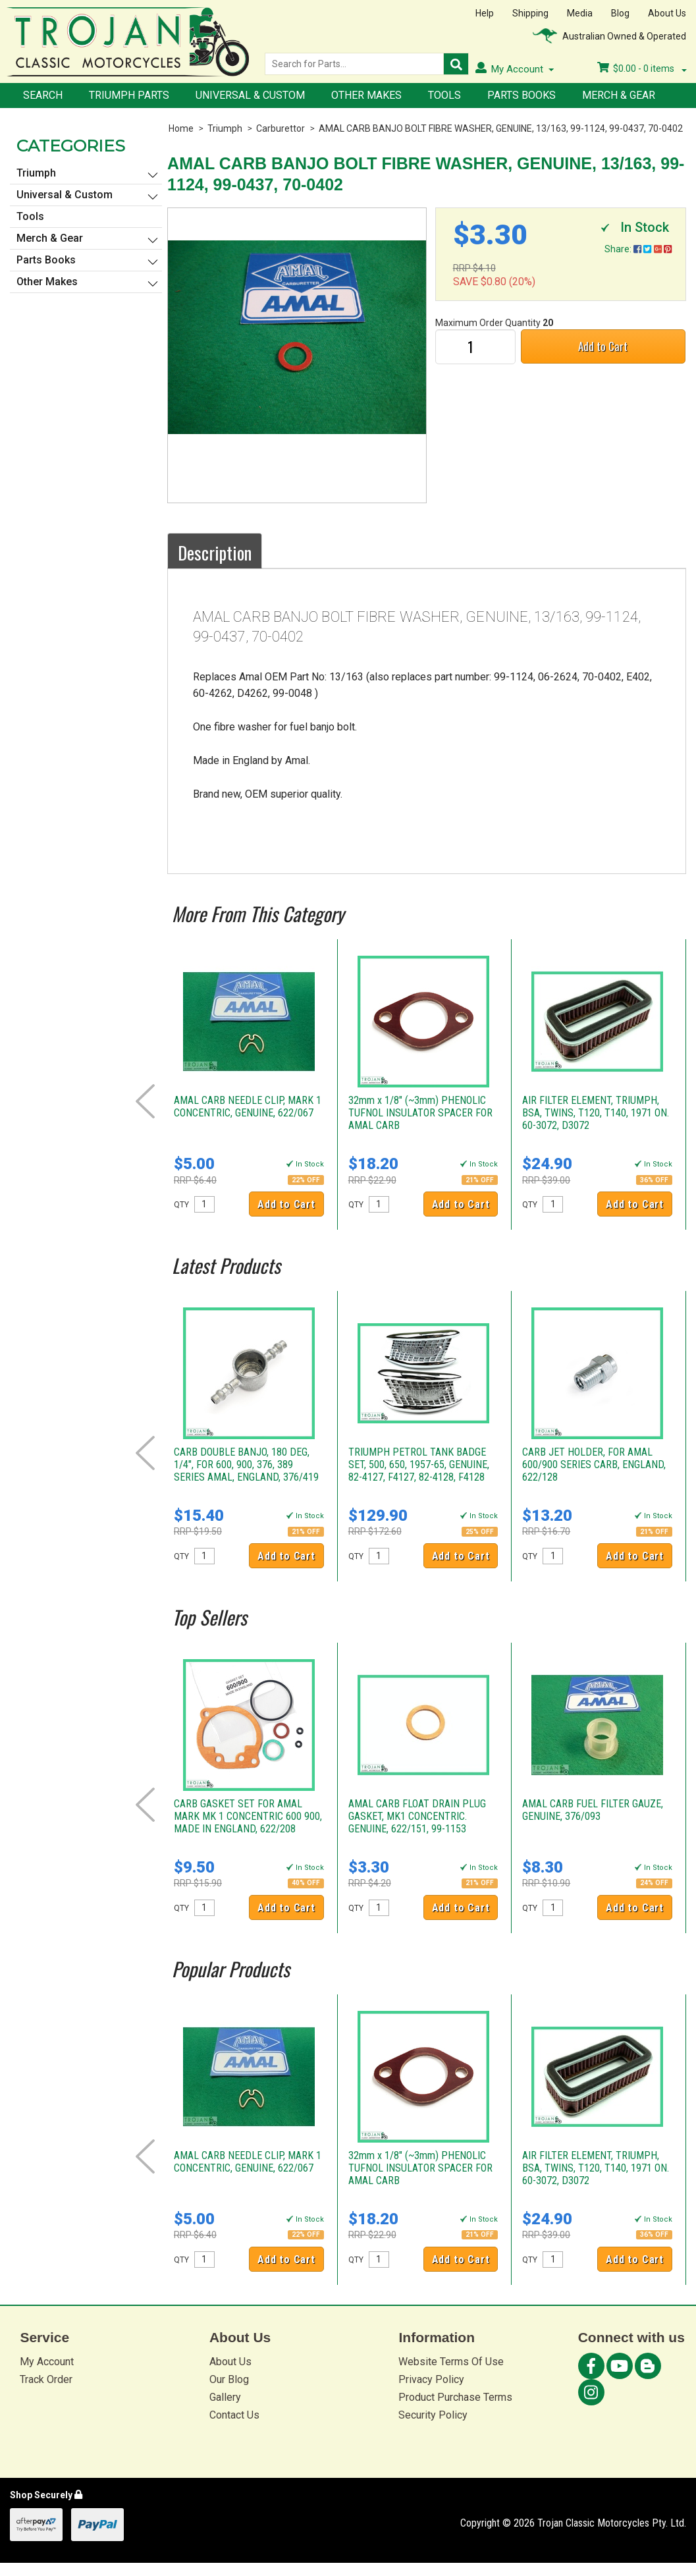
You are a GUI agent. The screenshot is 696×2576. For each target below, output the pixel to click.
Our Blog (229, 2379)
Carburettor (280, 128)
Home (181, 128)
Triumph (224, 128)
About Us (667, 13)
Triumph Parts (129, 95)
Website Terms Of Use (451, 2361)
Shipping (530, 13)
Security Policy (433, 2415)
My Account (47, 2361)
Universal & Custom (250, 95)
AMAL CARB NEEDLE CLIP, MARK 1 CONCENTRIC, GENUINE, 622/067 (247, 1106)
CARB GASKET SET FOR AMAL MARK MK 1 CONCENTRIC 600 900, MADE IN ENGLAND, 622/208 (248, 1816)
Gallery (225, 2397)
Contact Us (234, 2415)
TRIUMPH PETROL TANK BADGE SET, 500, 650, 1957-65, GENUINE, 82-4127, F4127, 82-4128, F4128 (418, 1464)
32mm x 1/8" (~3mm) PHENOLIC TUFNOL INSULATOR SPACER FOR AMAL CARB (420, 1113)
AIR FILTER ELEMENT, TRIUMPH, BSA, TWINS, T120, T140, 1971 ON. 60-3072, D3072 (595, 1113)
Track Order (46, 2379)
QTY (181, 1204)
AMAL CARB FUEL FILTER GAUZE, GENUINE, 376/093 (592, 1809)
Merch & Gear (618, 95)
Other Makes (366, 95)
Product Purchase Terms (455, 2397)
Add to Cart (603, 346)
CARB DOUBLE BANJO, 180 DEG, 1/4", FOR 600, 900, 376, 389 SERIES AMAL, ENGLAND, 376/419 (246, 1464)
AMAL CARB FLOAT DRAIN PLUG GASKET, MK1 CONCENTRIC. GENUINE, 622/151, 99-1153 (417, 1816)
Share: (638, 249)
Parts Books (521, 95)
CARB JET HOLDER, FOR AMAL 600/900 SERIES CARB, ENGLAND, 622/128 (594, 1464)
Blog (620, 13)
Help (484, 13)
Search (43, 95)
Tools (444, 95)
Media (580, 13)
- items (642, 68)
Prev (145, 1101)
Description (215, 552)
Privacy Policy (431, 2379)
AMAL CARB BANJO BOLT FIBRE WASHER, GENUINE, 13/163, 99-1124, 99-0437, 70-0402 (501, 128)
